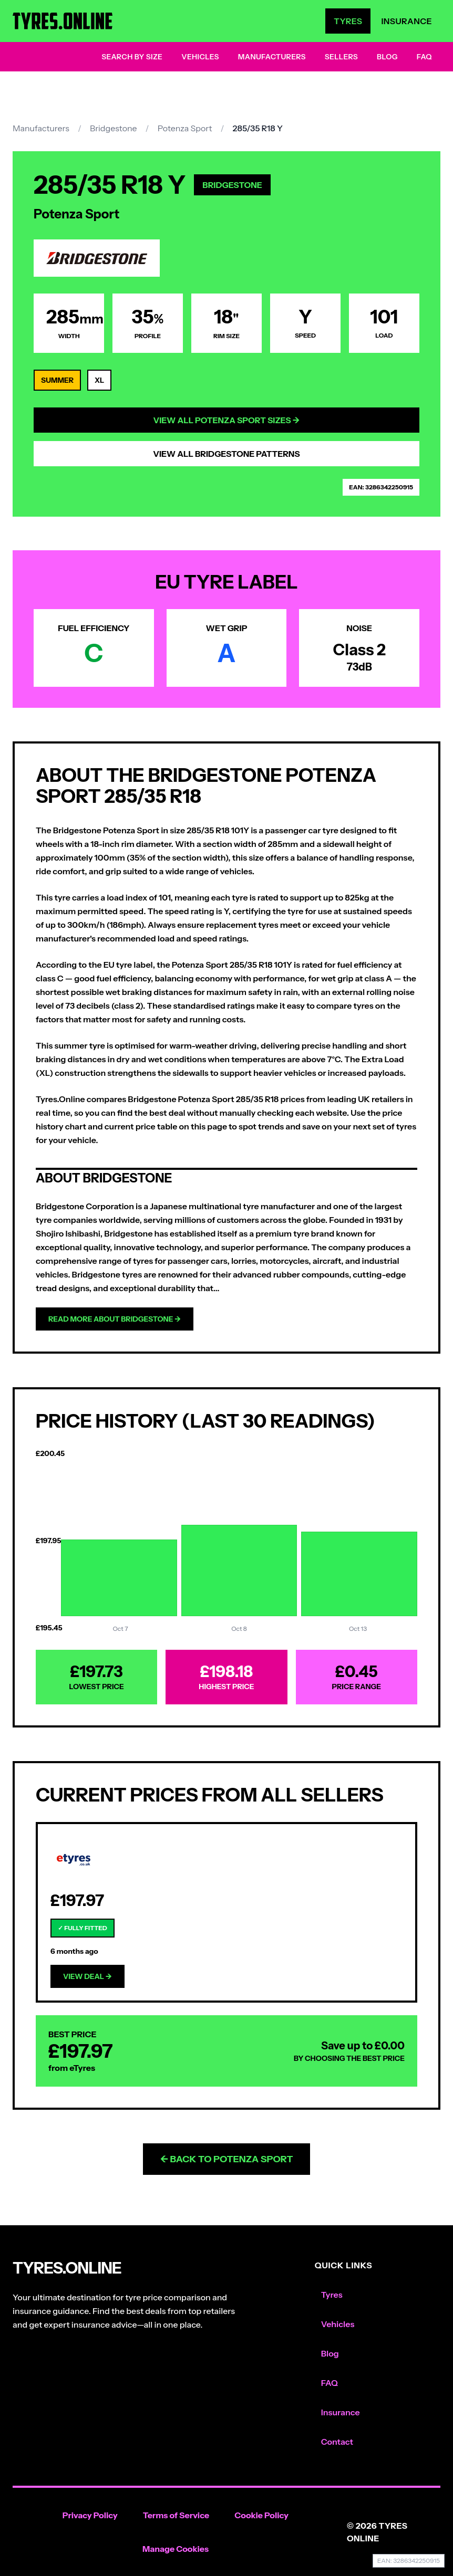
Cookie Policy (261, 2515)
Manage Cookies (175, 2548)
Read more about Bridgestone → (114, 1319)
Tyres (348, 21)
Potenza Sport (185, 128)
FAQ (424, 56)
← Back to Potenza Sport (226, 2159)
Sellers (341, 56)
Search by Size (131, 56)
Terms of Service (176, 2515)
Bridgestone (113, 128)
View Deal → (87, 1976)
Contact (337, 2441)
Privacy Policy (90, 2515)
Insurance (406, 21)
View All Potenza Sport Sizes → (226, 420)
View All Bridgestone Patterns (226, 453)
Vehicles (200, 56)
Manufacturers (272, 56)
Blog (387, 56)
